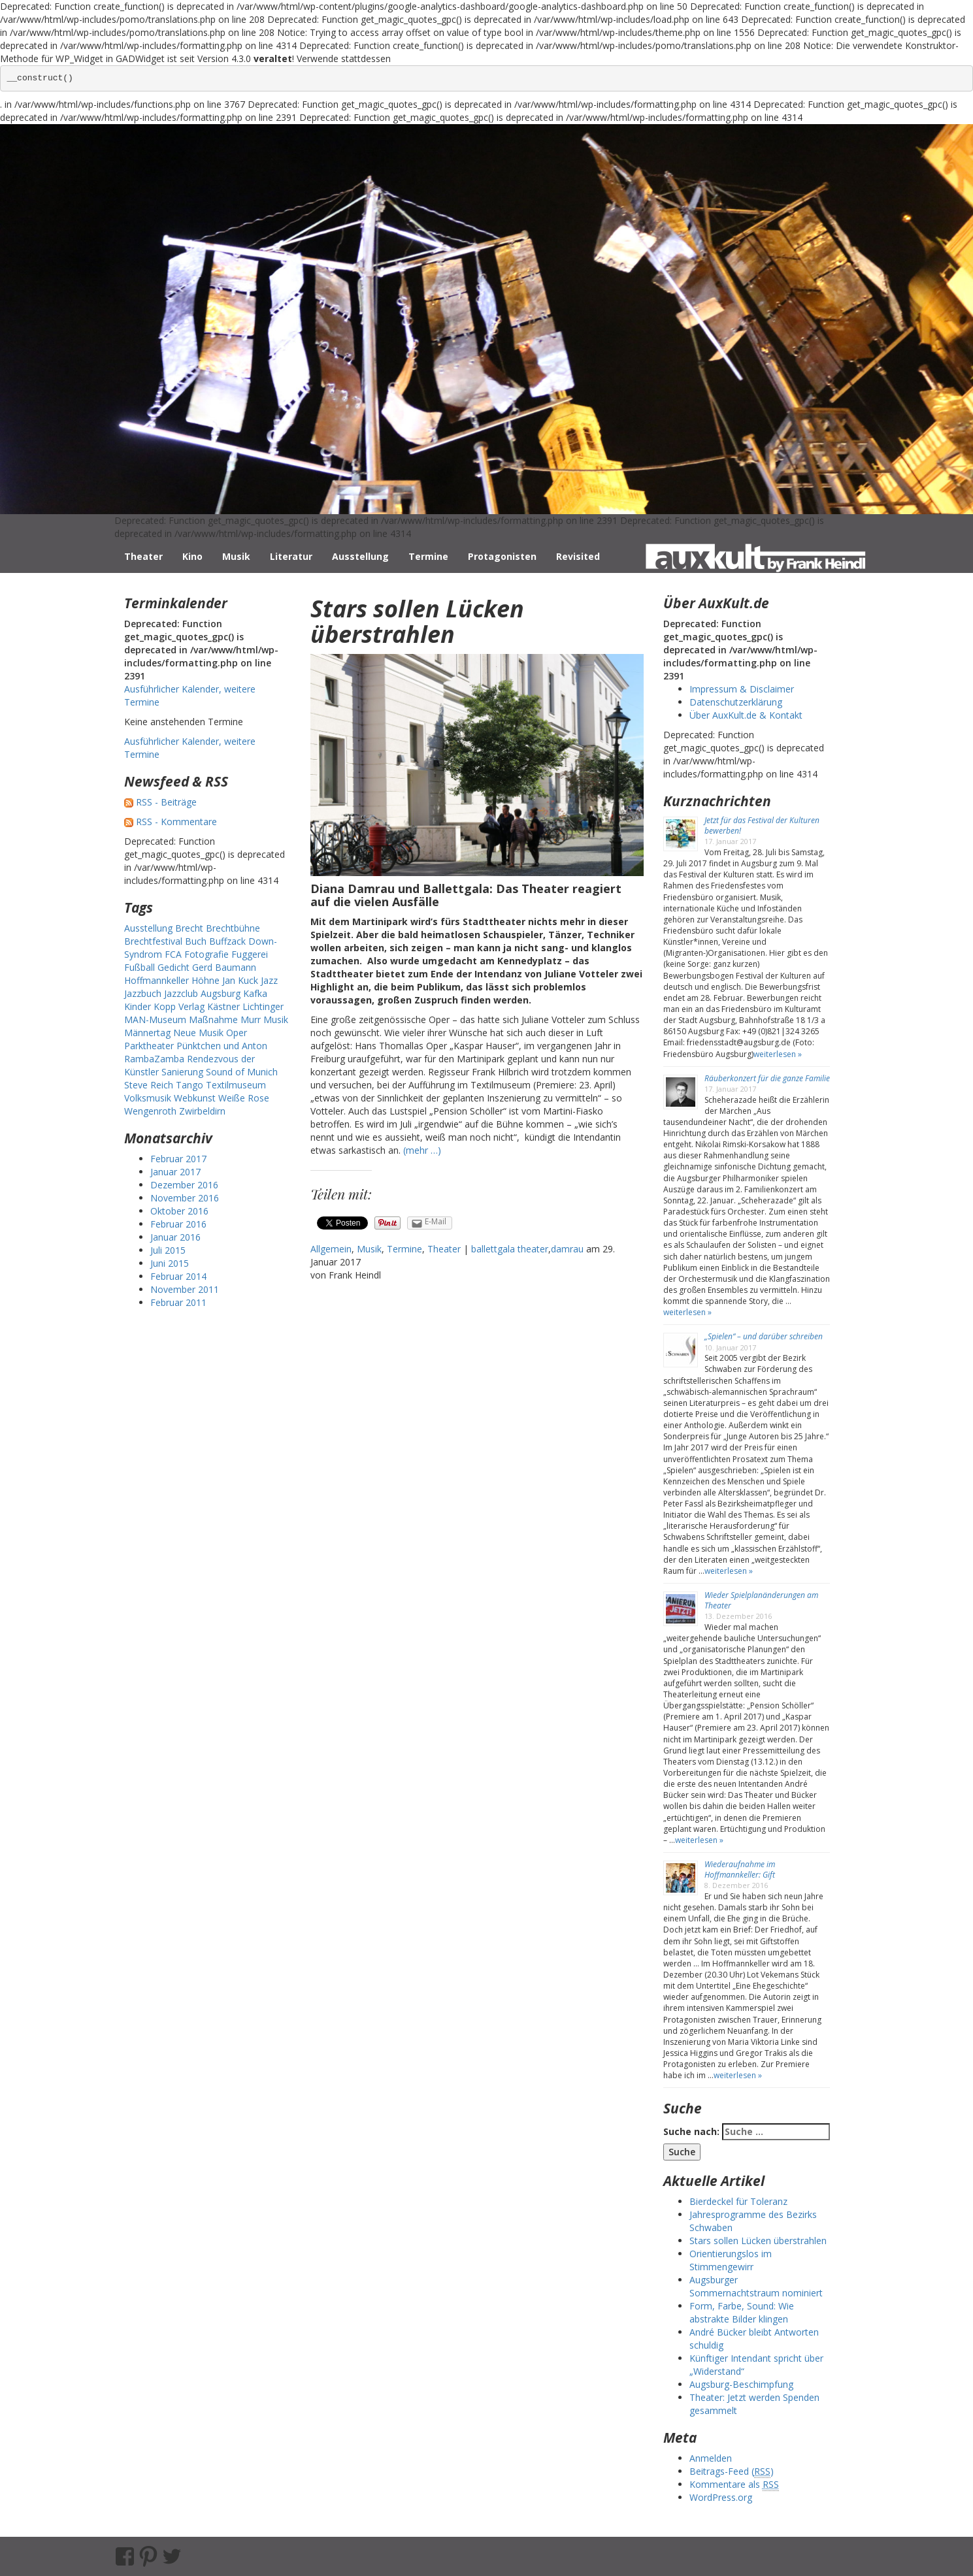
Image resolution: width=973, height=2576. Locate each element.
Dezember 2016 (184, 1185)
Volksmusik (147, 1098)
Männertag (147, 1032)
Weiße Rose (243, 1098)
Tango (189, 1085)
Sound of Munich (242, 1072)
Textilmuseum (236, 1085)
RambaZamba (154, 1058)
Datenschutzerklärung (735, 702)
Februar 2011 (178, 1302)
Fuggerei (249, 954)
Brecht (189, 928)
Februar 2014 (178, 1276)
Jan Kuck (240, 980)
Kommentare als (734, 2484)
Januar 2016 (175, 1237)
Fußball (139, 967)
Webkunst (195, 1098)
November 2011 (184, 1289)
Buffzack (227, 941)
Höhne (205, 980)
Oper (236, 1032)
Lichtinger (263, 1006)
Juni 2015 (169, 1263)
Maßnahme (213, 1019)
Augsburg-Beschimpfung (741, 2384)
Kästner (223, 1006)
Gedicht (173, 967)
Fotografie (206, 954)
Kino (192, 556)
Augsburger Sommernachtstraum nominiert (756, 2286)
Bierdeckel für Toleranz (738, 2201)
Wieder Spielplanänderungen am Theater (761, 1600)
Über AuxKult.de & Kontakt (745, 715)
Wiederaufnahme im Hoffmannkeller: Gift (739, 1869)
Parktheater (149, 1045)
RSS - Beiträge (166, 802)
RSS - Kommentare (176, 821)
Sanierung (182, 1072)
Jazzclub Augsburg (202, 993)
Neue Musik (198, 1032)
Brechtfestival (153, 941)
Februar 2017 (178, 1158)
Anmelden (710, 2458)
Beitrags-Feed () (731, 2471)
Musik (236, 556)
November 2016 (184, 1198)
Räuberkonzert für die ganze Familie (767, 1078)
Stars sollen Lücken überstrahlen (417, 622)
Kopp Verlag (179, 1006)
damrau (567, 1249)
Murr (250, 1019)
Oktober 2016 (179, 1211)
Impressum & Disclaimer (741, 689)
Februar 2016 (178, 1224)
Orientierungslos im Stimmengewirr (730, 2260)
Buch (195, 941)
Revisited (578, 556)
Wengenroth (150, 1111)
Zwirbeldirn (202, 1111)
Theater (143, 556)
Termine (428, 556)
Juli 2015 (168, 1250)
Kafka (255, 993)
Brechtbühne (233, 928)
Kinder (137, 1006)
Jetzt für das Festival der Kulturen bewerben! (761, 825)
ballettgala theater (509, 1249)
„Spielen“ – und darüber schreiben (763, 1336)
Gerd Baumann (224, 967)
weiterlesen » (777, 1054)
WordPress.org (720, 2497)
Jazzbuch (142, 993)
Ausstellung (360, 556)
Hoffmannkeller (156, 980)
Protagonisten (502, 556)
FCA (173, 954)
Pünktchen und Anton (221, 1045)
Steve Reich (148, 1085)
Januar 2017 (175, 1172)
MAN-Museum (155, 1019)
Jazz (269, 980)
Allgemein (331, 1249)
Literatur (291, 556)
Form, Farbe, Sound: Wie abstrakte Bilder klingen (741, 2312)
